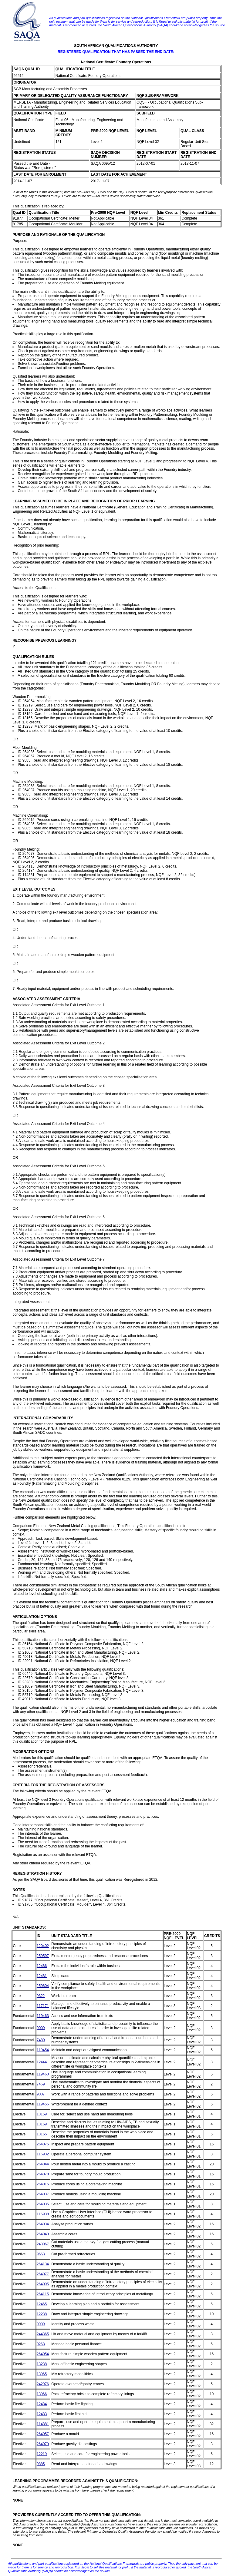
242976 (43, 2384)
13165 (42, 2134)
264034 (43, 2224)
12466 (42, 1966)
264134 (43, 2264)
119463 (43, 2016)
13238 (42, 2364)
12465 (42, 2304)
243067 (43, 2244)
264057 (43, 2434)
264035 (43, 2204)
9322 (41, 1996)
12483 (42, 2414)
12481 (42, 1976)
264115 (43, 2294)
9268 (41, 2344)
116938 (43, 2214)
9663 (41, 2254)
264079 (43, 2444)
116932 (43, 2154)
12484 (42, 2404)
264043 (43, 2234)
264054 (43, 2354)
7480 (41, 2040)
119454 (43, 2050)
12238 (42, 2314)
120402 (43, 1946)
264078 (43, 2174)
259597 (43, 1956)
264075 (43, 2144)
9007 (41, 2094)
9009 (41, 2028)
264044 (43, 2164)
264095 (43, 2284)
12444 (42, 2062)
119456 (43, 2104)
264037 (43, 2194)
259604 (43, 1986)
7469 (41, 2084)
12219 (42, 2454)
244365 (43, 2334)
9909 (41, 2324)
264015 (43, 2184)
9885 (41, 2464)
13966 (42, 2394)
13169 (42, 2124)
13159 (42, 2114)
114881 (43, 2424)
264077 (43, 2274)
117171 (43, 2006)
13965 (42, 2374)
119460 (43, 2074)
